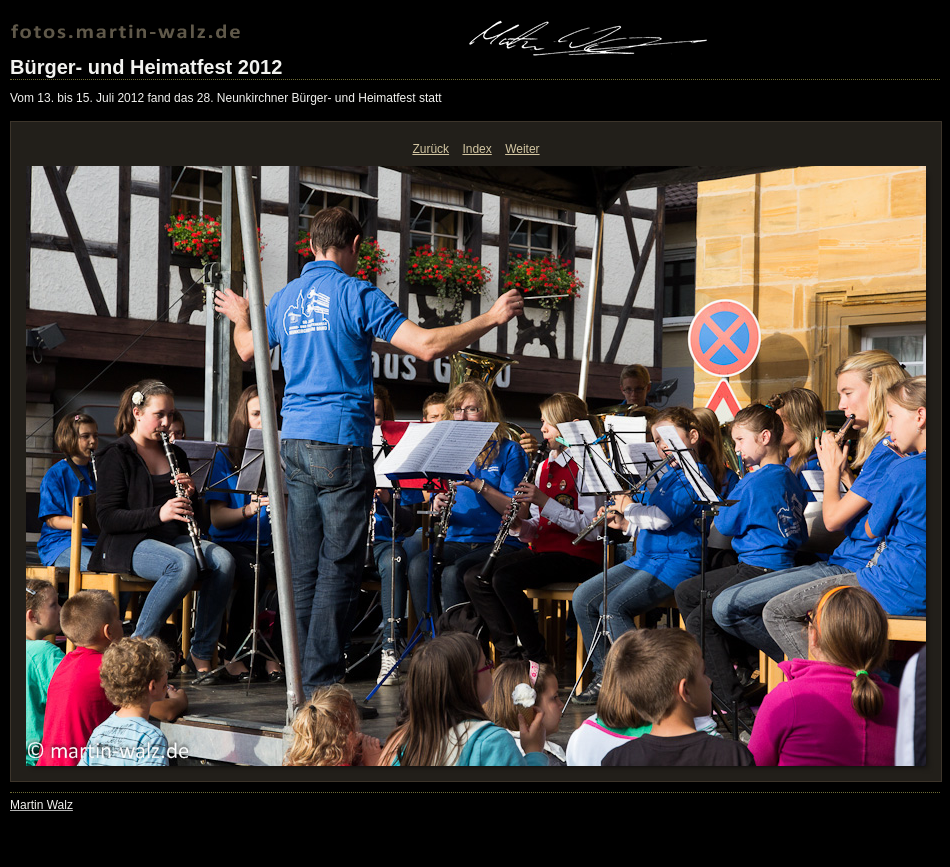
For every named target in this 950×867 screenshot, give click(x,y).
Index (476, 149)
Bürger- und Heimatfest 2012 (146, 67)
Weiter (522, 149)
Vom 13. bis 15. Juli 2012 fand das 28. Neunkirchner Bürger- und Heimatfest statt (226, 98)
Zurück (430, 149)
